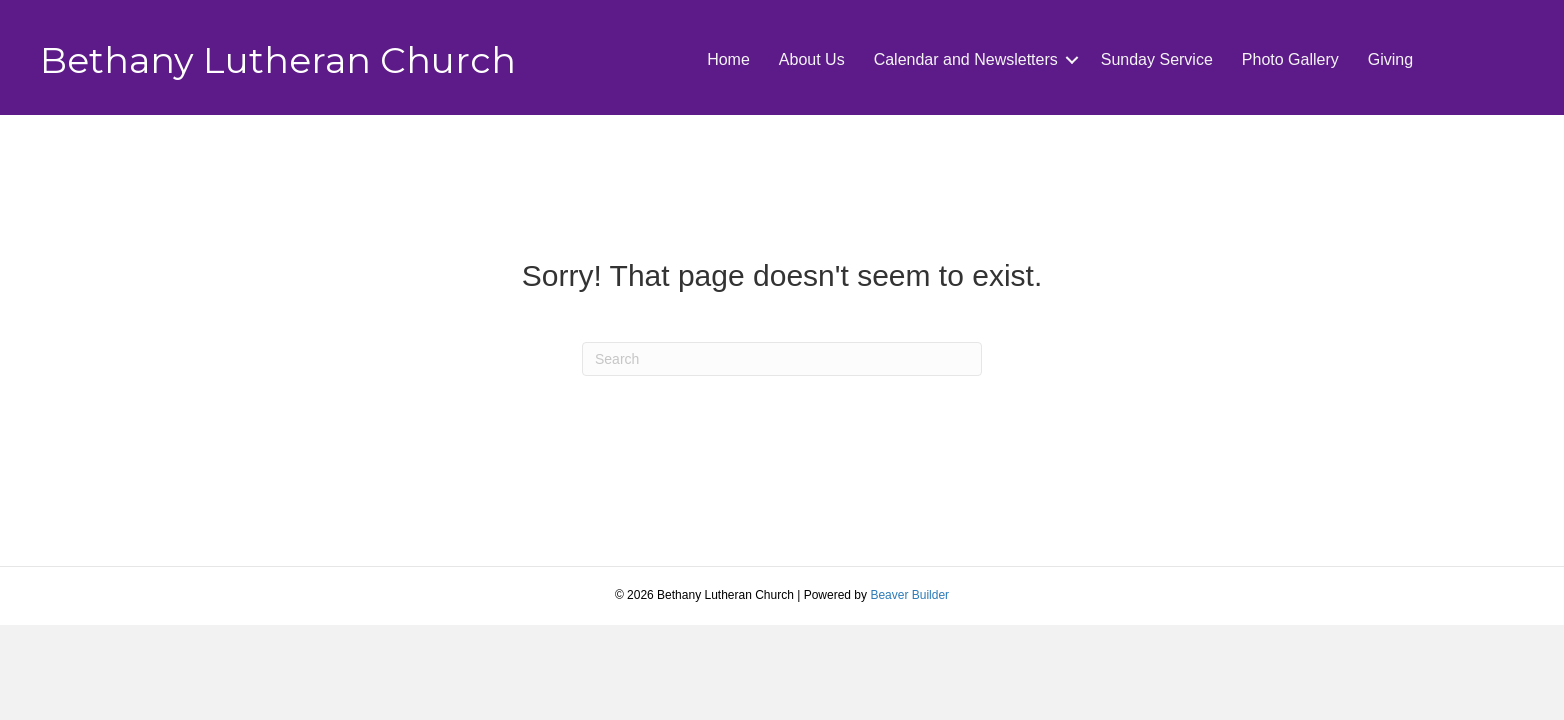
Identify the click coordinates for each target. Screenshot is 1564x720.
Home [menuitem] (728, 59)
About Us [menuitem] (812, 59)
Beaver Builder (909, 595)
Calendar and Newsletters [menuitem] (966, 59)
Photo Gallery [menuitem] (1290, 59)
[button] (1072, 60)
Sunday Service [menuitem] (1157, 59)
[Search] (782, 359)
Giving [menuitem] (1390, 59)
